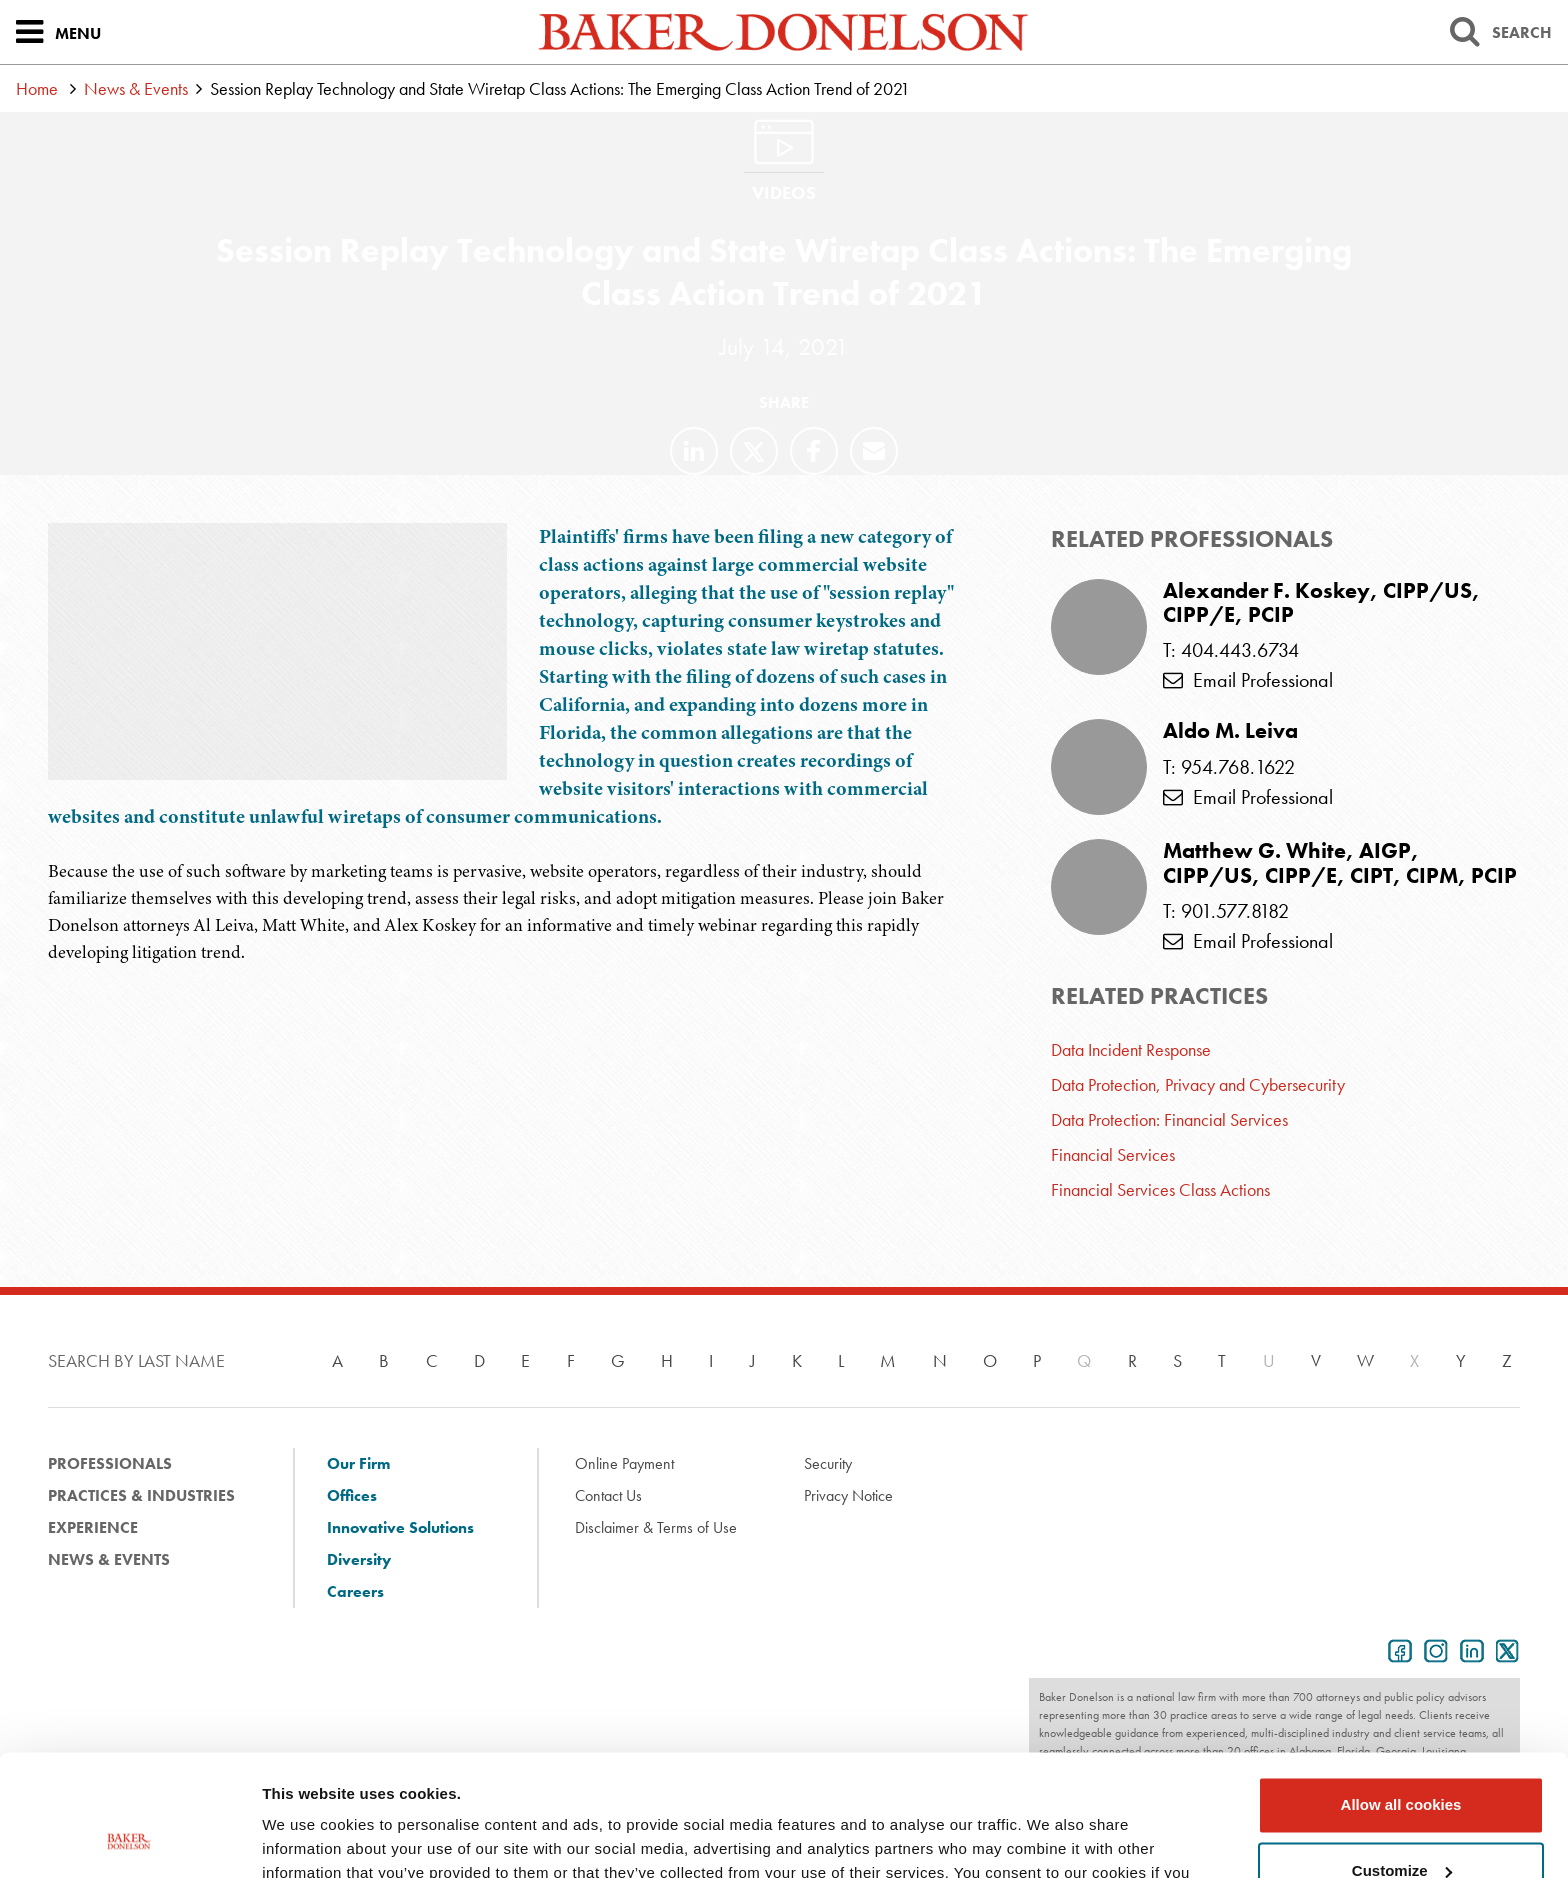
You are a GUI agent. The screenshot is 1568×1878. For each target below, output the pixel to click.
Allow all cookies (1401, 1691)
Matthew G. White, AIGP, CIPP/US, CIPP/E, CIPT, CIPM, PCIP (1340, 863)
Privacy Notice (848, 1495)
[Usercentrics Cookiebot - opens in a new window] (129, 1839)
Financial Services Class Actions (1160, 1189)
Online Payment (624, 1463)
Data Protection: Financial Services (1169, 1119)
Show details (308, 1838)
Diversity (359, 1559)
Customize (1402, 1756)
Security (828, 1463)
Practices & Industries (141, 1495)
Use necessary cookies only (1401, 1822)
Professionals (110, 1463)
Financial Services (1113, 1154)
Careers (355, 1591)
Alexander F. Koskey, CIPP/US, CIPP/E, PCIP (1321, 603)
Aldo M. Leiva (1230, 731)
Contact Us (608, 1495)
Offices (352, 1495)
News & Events (136, 88)
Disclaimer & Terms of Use (656, 1527)
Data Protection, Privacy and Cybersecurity (1198, 1084)
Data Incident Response (1131, 1049)
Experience (93, 1527)
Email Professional (1248, 680)
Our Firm (358, 1463)
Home (37, 88)
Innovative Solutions (400, 1527)
